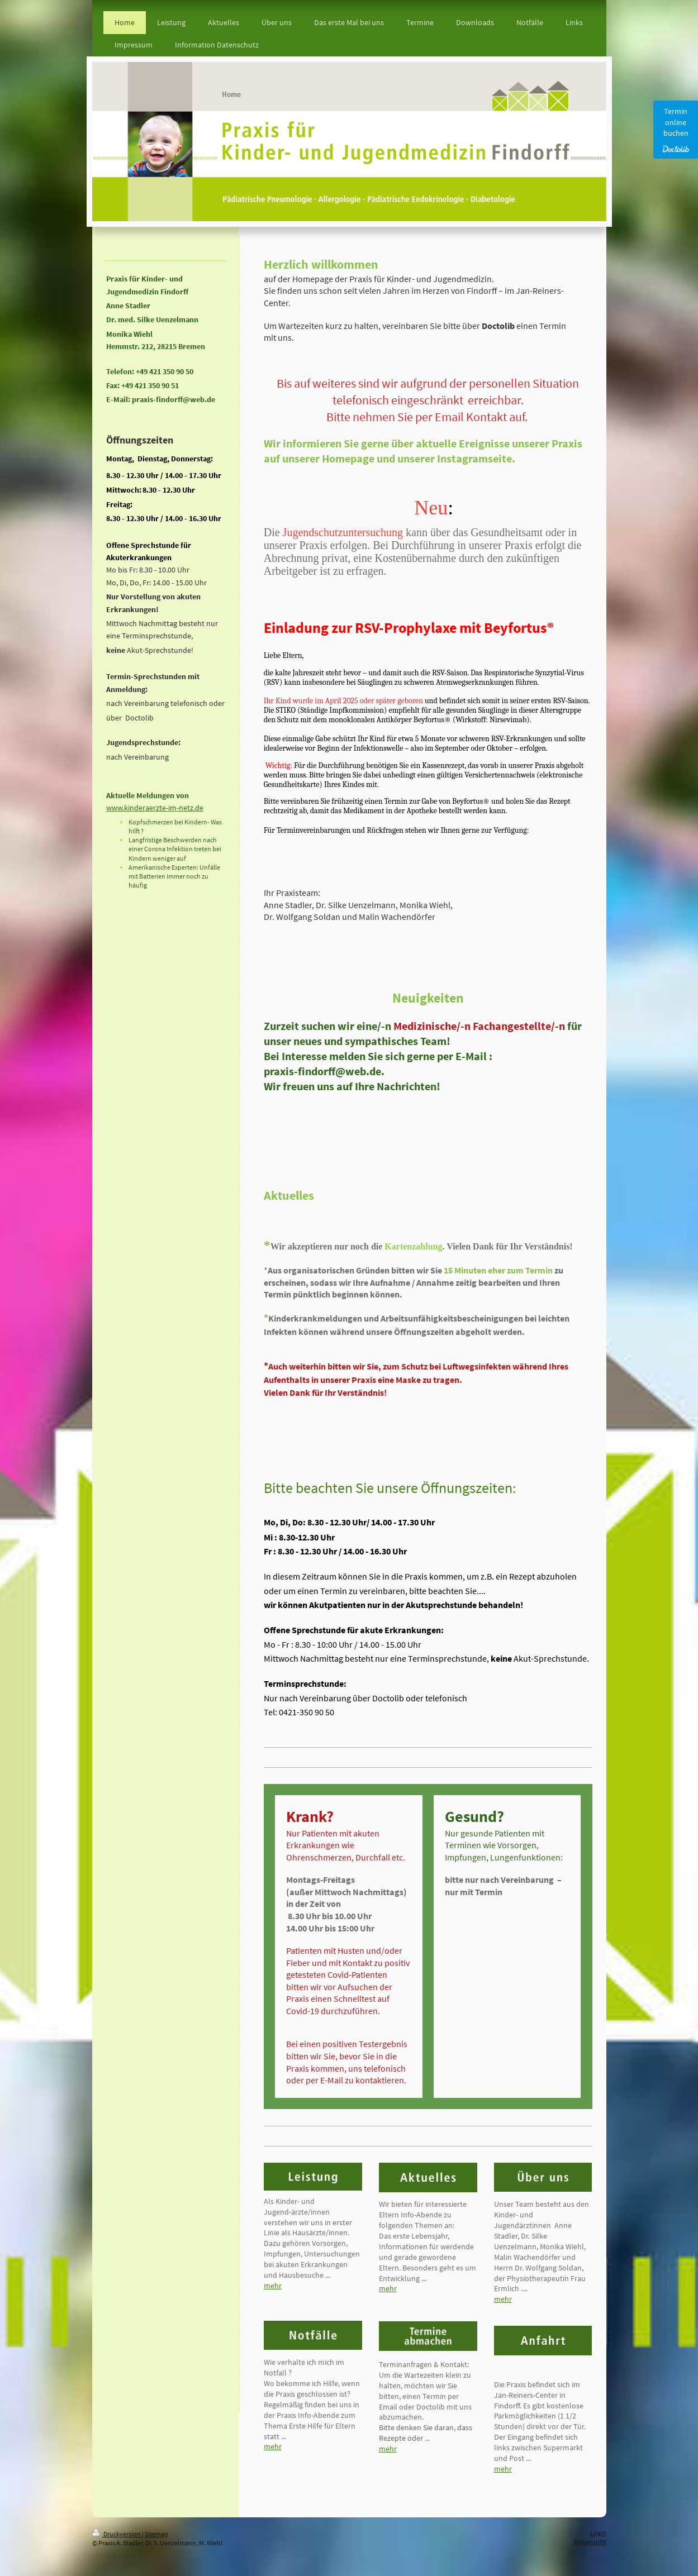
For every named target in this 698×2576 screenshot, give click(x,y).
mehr (273, 2286)
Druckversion (117, 2534)
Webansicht (589, 2541)
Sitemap (156, 2534)
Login (598, 2533)
